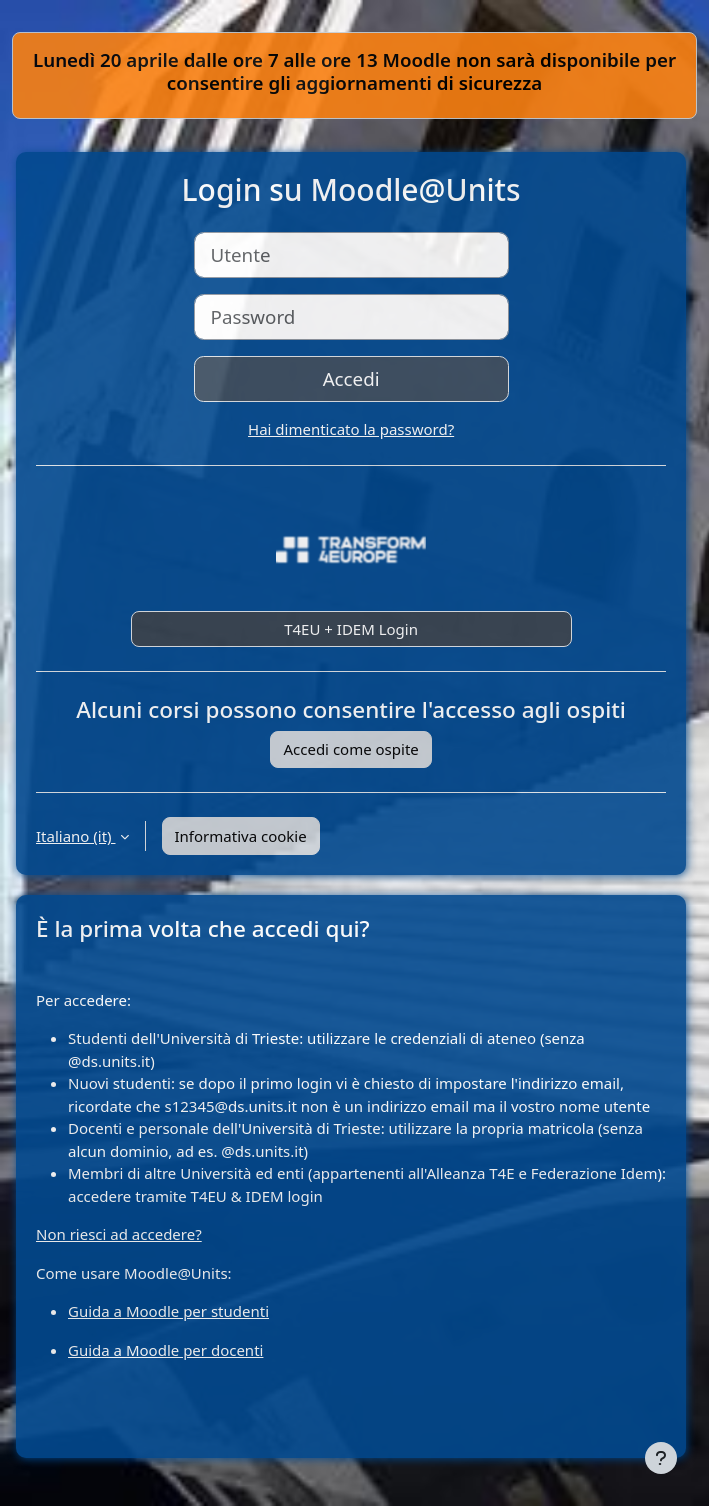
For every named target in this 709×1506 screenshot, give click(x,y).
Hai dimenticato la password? (351, 429)
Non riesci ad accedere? (119, 1234)
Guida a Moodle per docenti (165, 1350)
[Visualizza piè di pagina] (661, 1458)
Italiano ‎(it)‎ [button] (76, 836)
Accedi (351, 378)
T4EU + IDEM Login (351, 629)
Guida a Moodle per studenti (168, 1311)
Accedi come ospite (350, 749)
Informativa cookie (241, 836)
